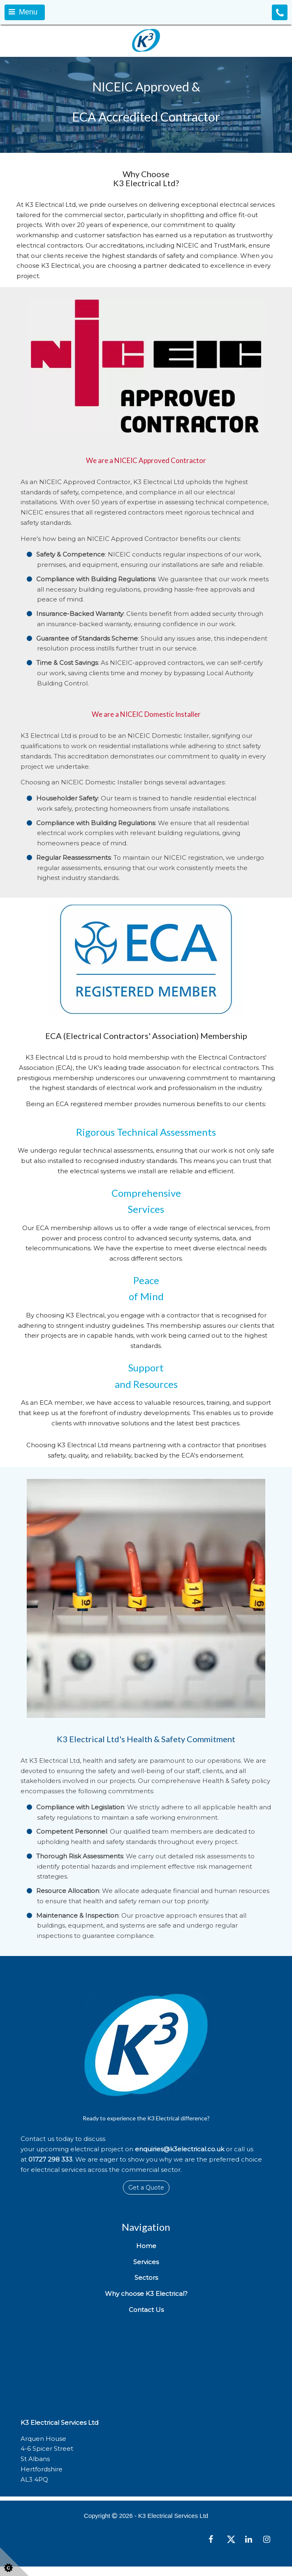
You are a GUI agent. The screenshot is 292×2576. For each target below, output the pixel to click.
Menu (23, 12)
